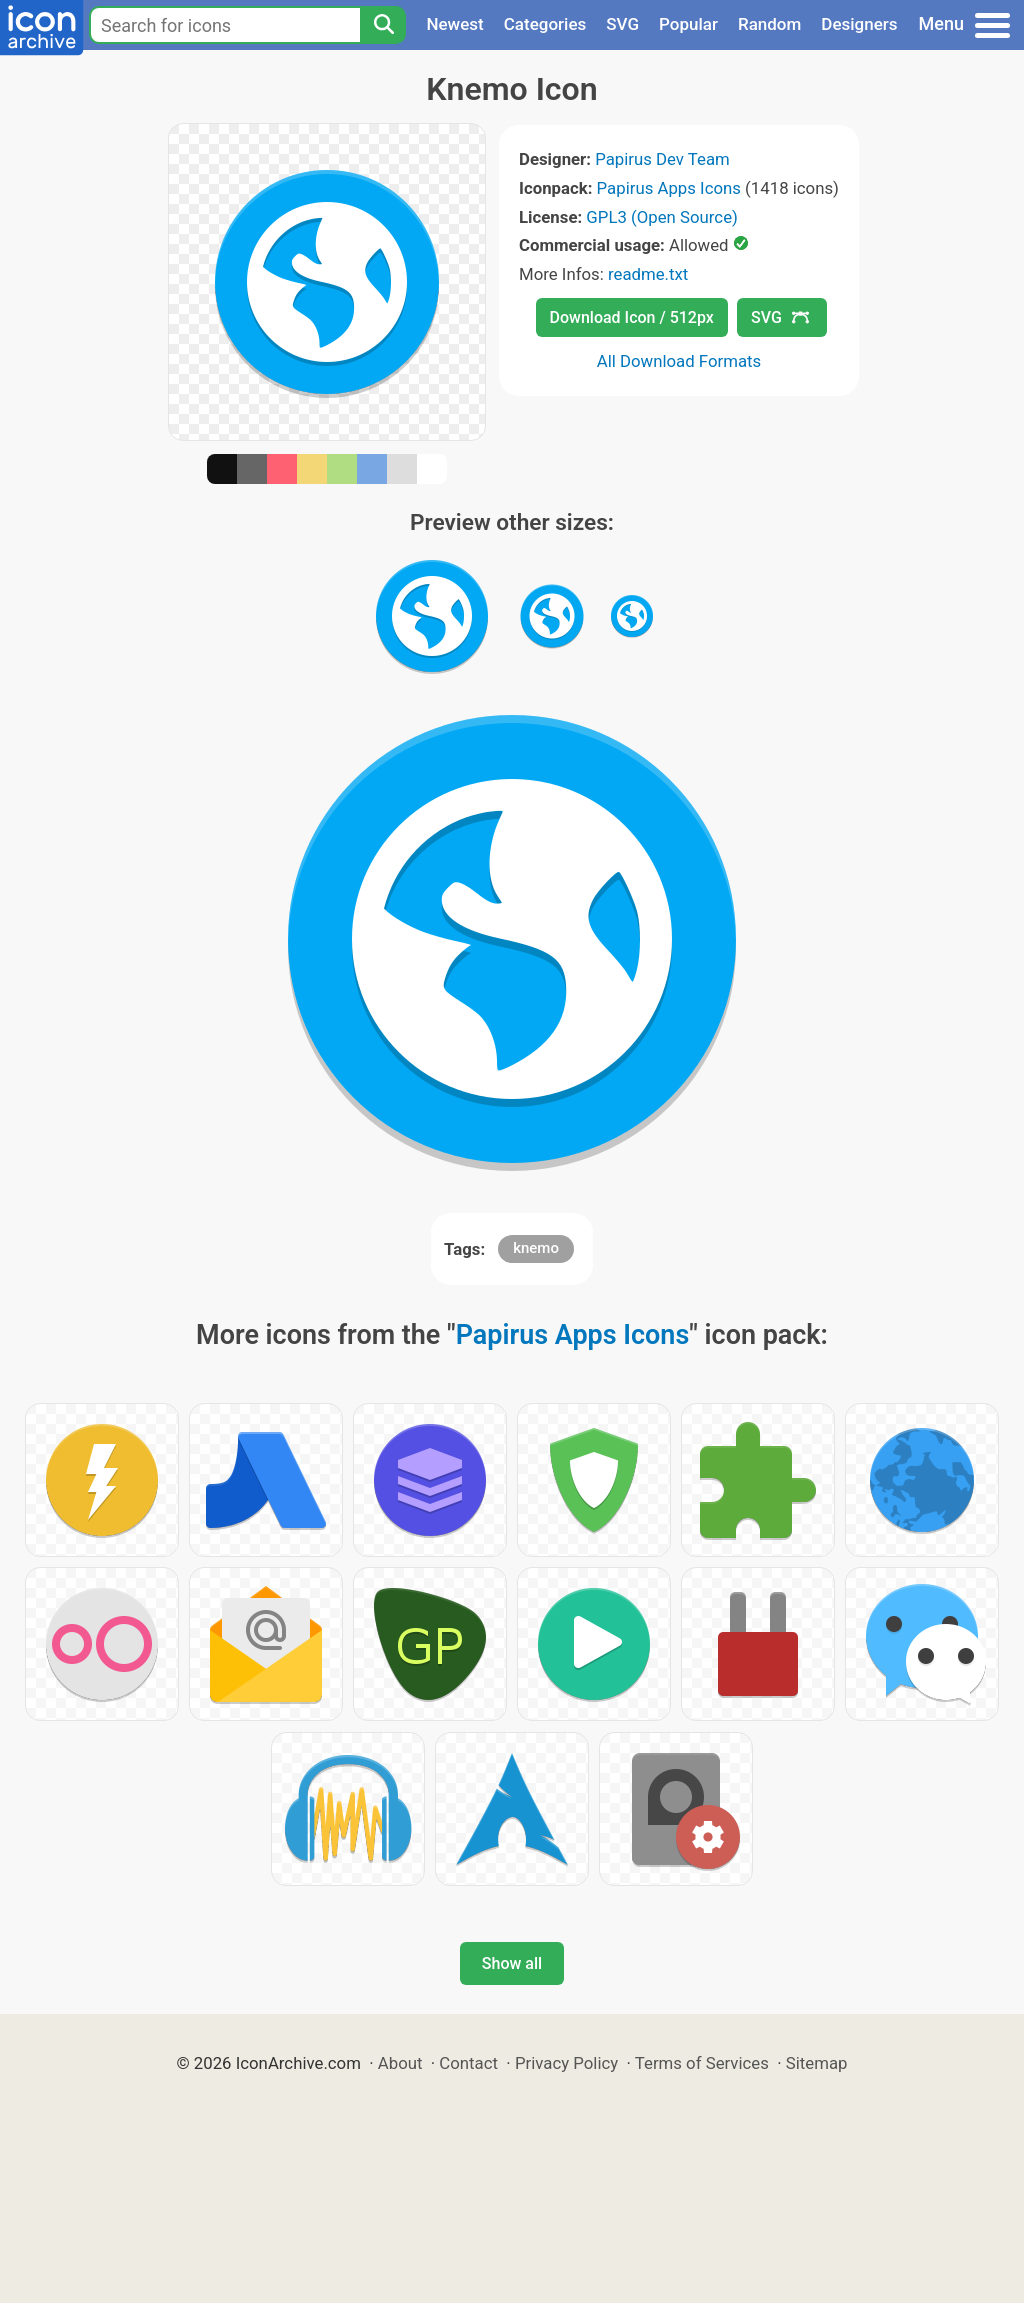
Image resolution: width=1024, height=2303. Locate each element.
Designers (859, 24)
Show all (512, 1963)
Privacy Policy (566, 2063)
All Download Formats (679, 361)
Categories (545, 24)
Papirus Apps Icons (669, 188)
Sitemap (817, 2063)
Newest (454, 24)
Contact (468, 2063)
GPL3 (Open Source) (662, 217)
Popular (688, 24)
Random (769, 24)
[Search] (383, 25)
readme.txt (648, 274)
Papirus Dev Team (662, 159)
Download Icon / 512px (632, 317)
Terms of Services (702, 2063)
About (400, 2063)
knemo (536, 1248)
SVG (622, 24)
